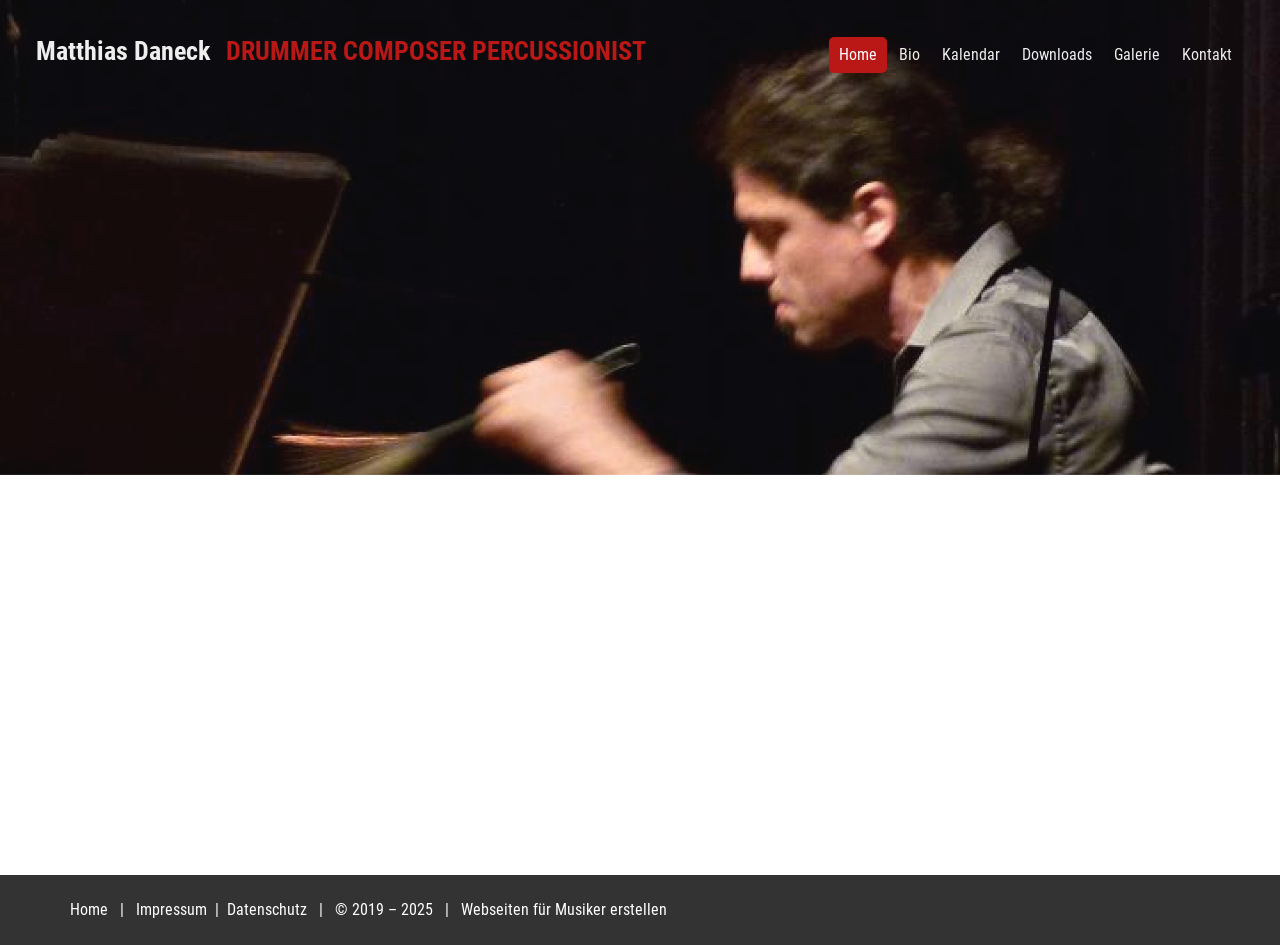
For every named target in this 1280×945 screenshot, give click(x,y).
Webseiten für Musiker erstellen (564, 909)
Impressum (173, 909)
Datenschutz (269, 909)
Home (89, 909)
